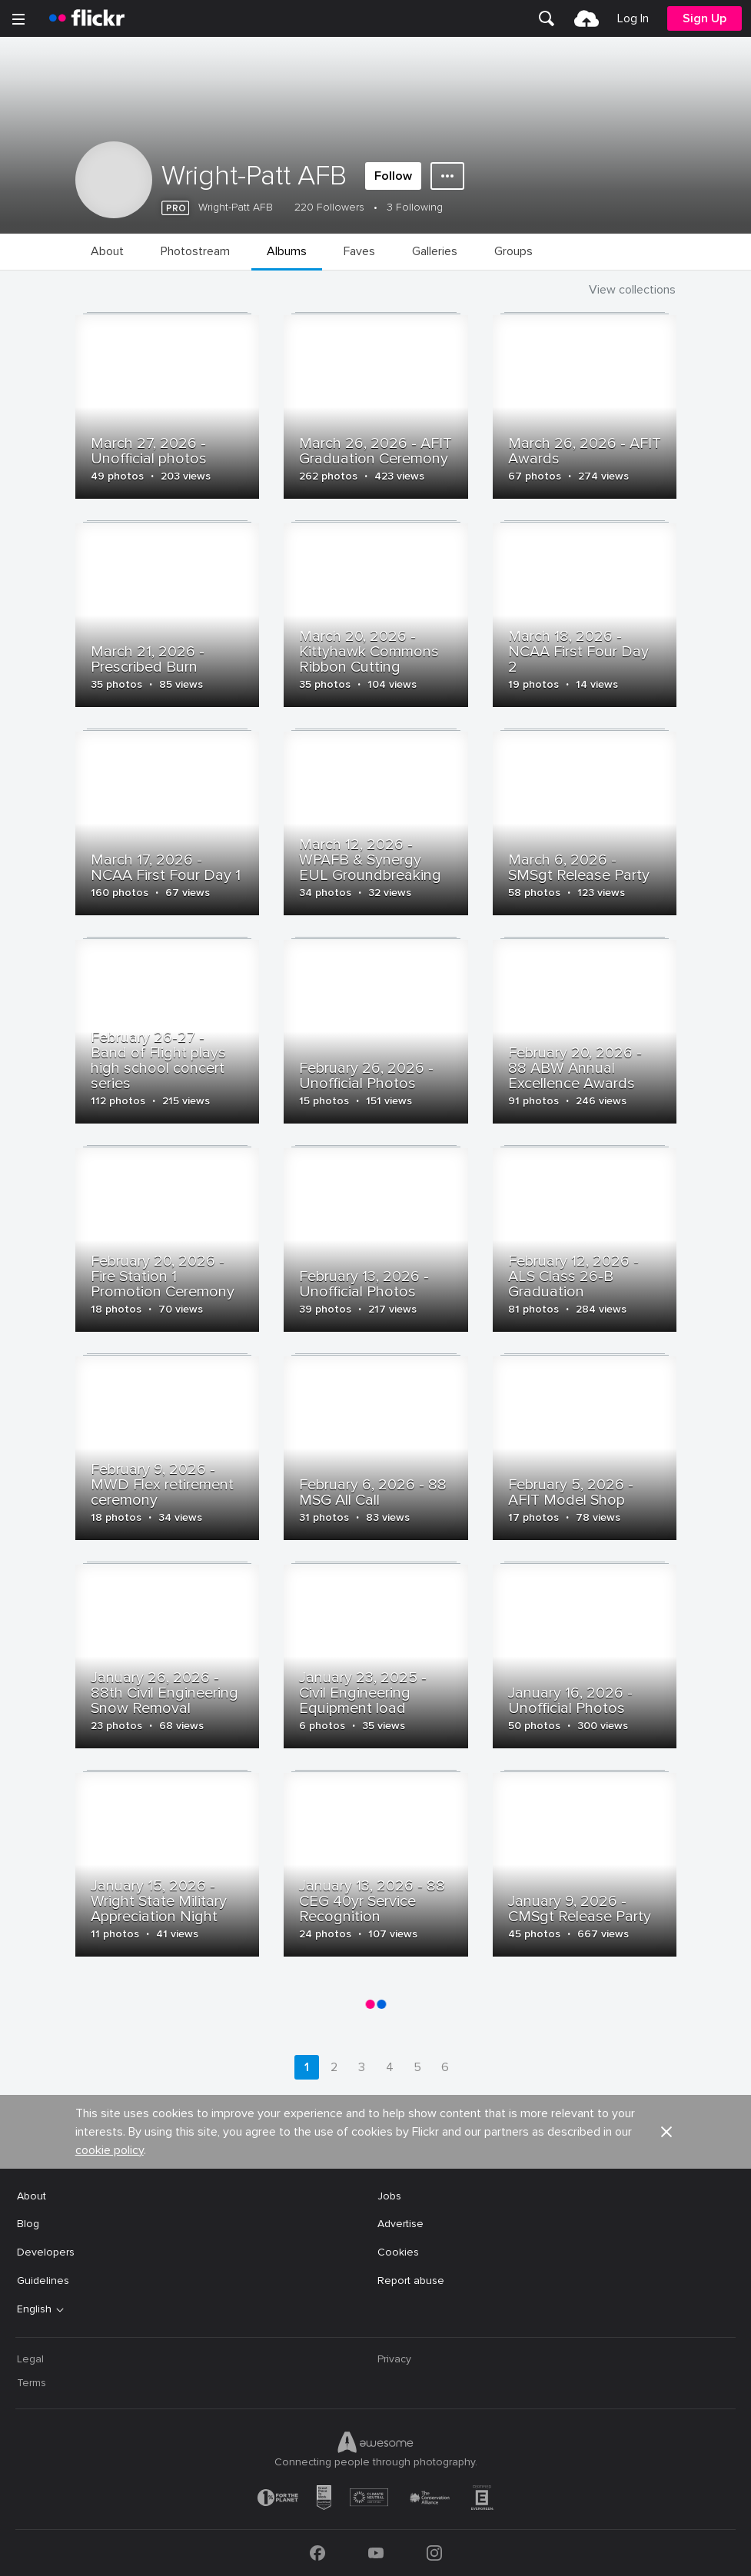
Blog (28, 2223)
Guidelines (43, 2280)
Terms (31, 2382)
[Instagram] (434, 2553)
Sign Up (704, 18)
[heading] (87, 18)
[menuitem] (546, 18)
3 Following (415, 207)
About (31, 2196)
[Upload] (586, 18)
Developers (46, 2252)
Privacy (394, 2358)
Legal (30, 2358)
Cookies (398, 2252)
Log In (633, 18)
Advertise (400, 2223)
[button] (666, 2132)
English (34, 2309)
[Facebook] (317, 2553)
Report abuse (410, 2280)
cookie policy (109, 2150)
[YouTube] (376, 2553)
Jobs (389, 2196)
